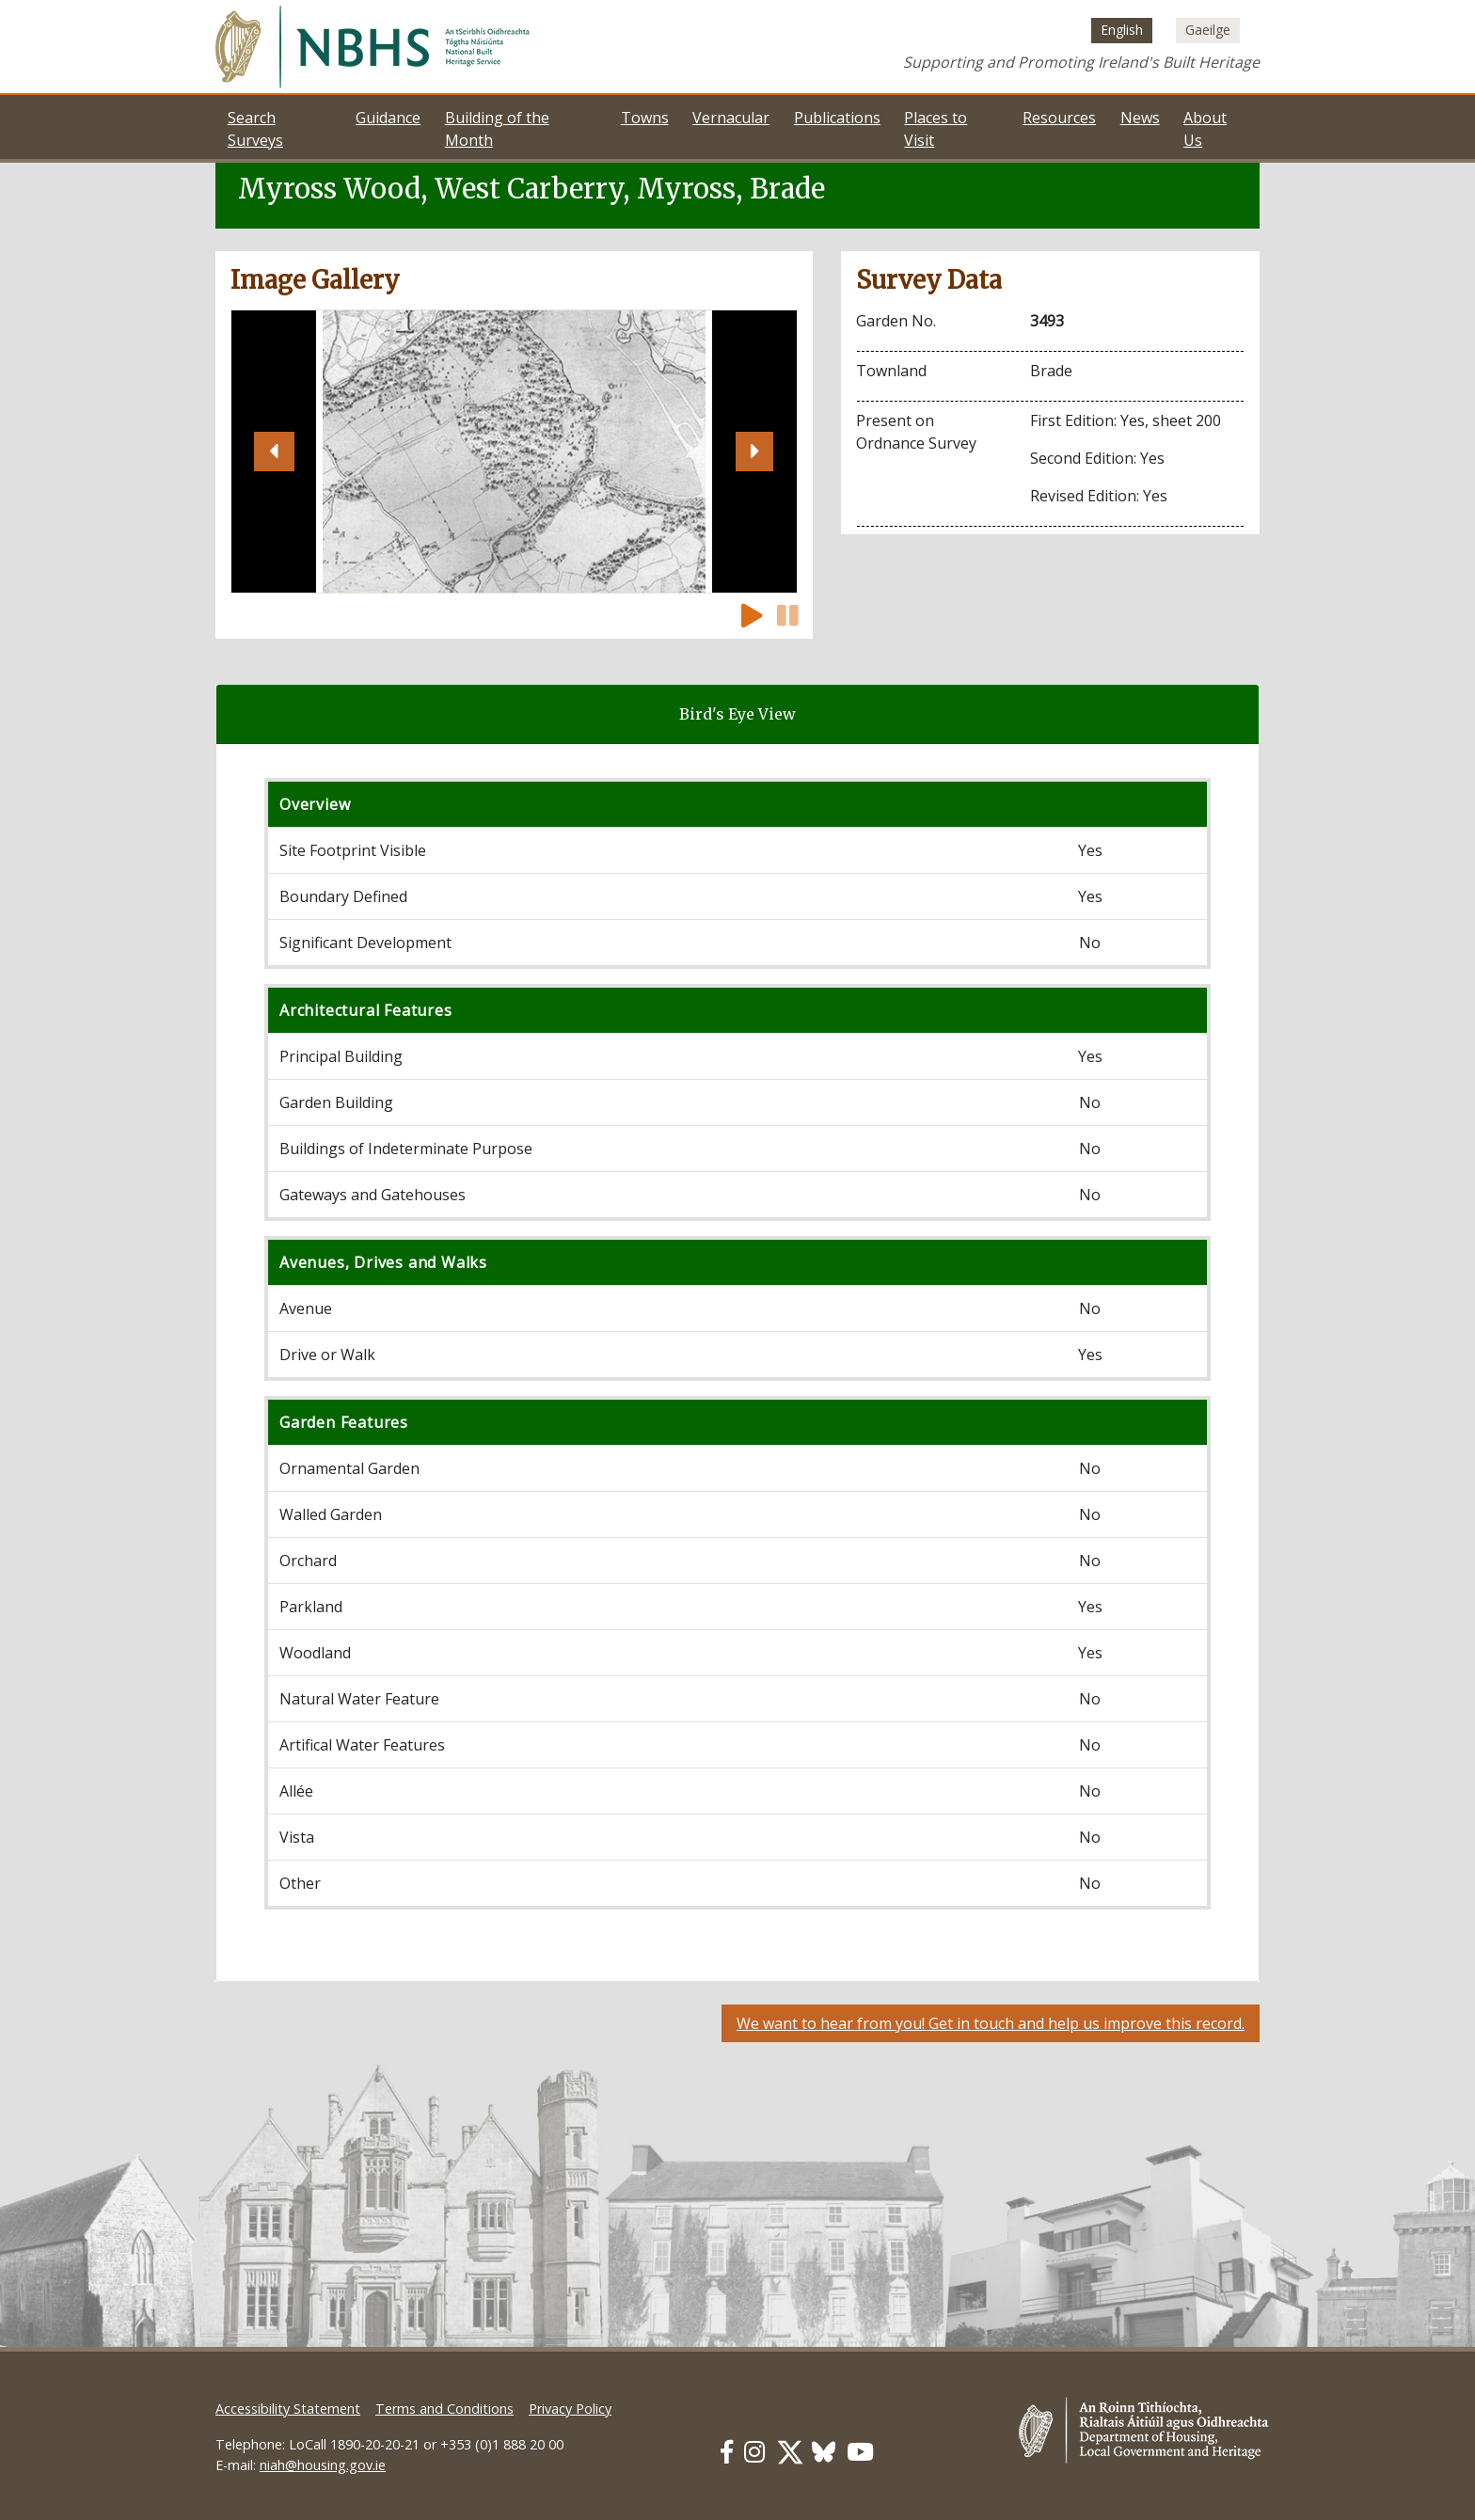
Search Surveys (255, 129)
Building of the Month (497, 129)
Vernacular (730, 117)
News (1140, 117)
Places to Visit (935, 129)
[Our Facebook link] (727, 2451)
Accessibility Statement (287, 2408)
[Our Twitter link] (790, 2451)
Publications (837, 117)
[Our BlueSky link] (823, 2451)
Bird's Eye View (737, 714)
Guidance (388, 117)
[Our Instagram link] (754, 2451)
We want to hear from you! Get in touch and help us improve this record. (991, 2023)
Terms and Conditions (444, 2408)
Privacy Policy (570, 2408)
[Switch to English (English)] (1121, 30)
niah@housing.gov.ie (323, 2465)
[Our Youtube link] (860, 2451)
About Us (1205, 129)
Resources (1059, 117)
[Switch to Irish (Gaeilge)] (1208, 30)
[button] (273, 451)
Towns (645, 117)
